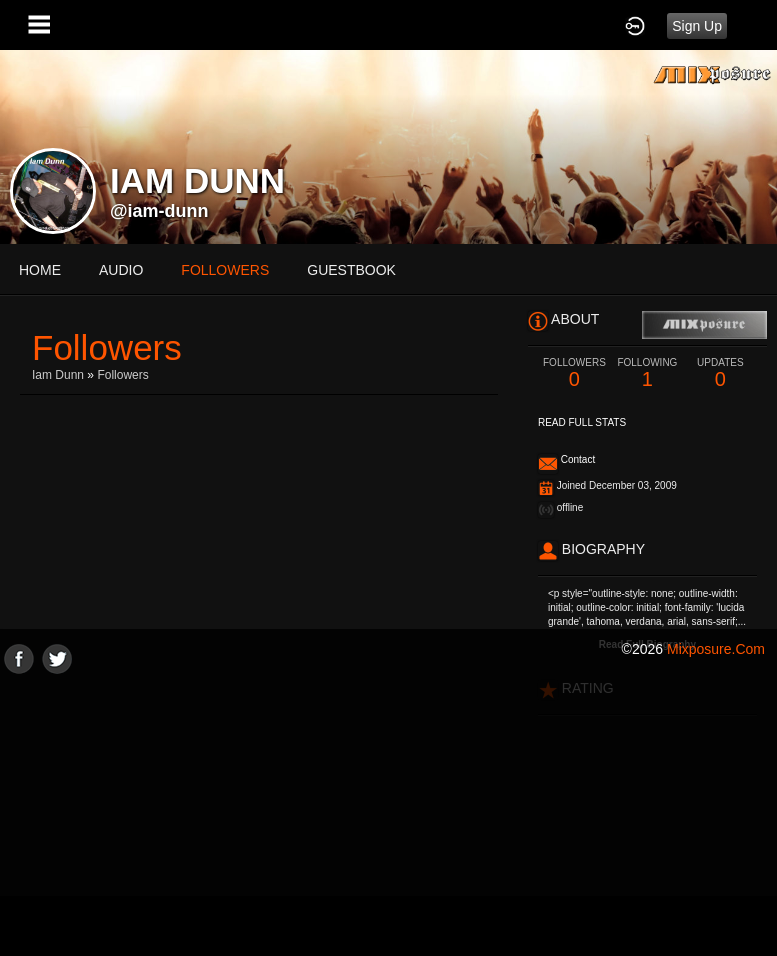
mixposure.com (716, 649)
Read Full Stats (582, 422)
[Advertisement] (388, 814)
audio (121, 270)
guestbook (351, 270)
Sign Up (697, 26)
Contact (578, 459)
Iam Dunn (58, 375)
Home (40, 270)
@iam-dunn (159, 211)
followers (225, 270)
